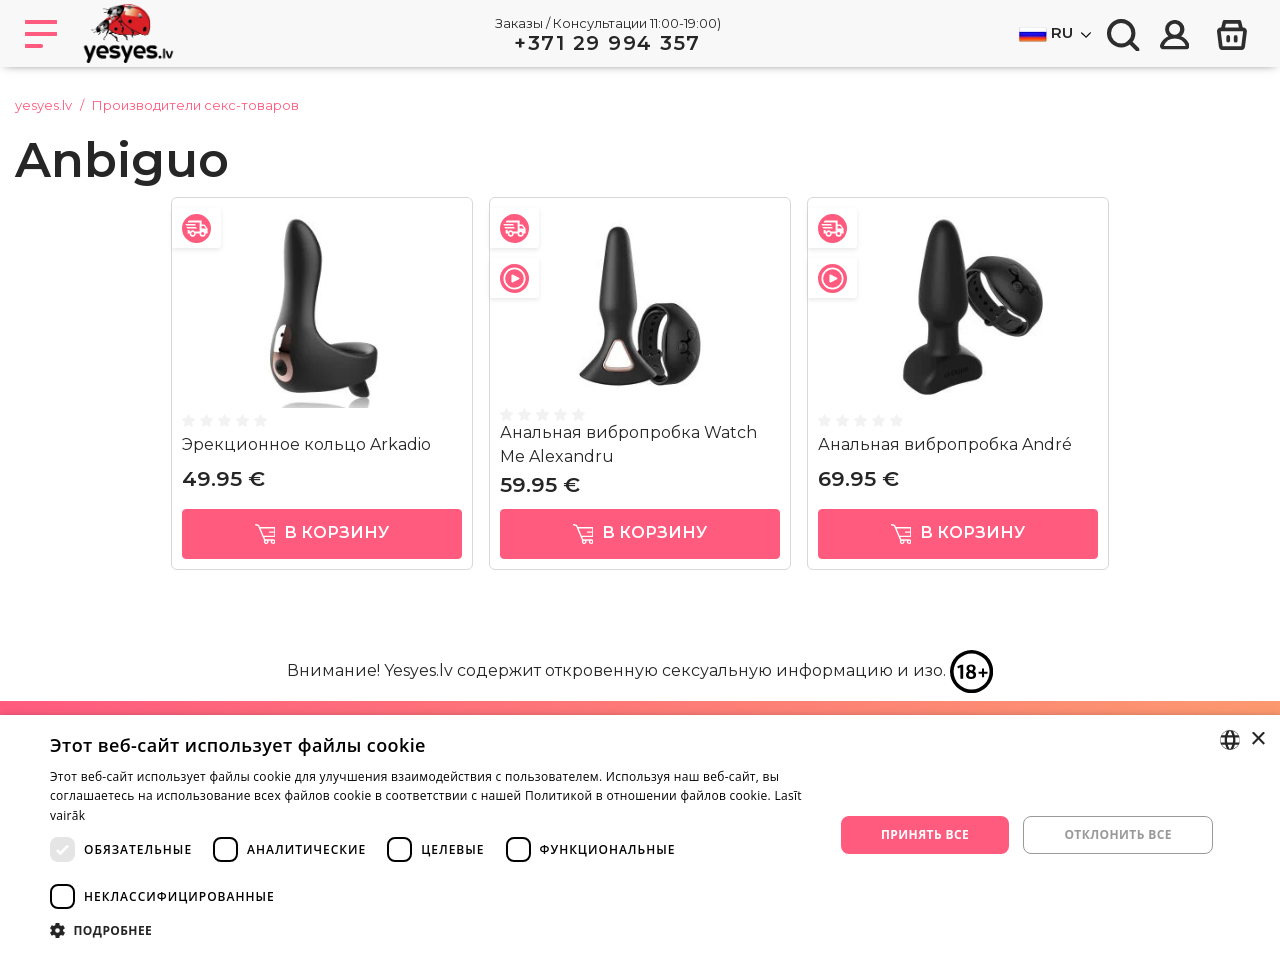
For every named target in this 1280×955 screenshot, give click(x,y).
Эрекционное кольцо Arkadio (306, 444)
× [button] (1257, 739)
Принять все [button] (925, 834)
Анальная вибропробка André (945, 444)
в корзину (322, 533)
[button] (430, 930)
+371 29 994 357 (607, 43)
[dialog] (640, 835)
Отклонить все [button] (1117, 834)
